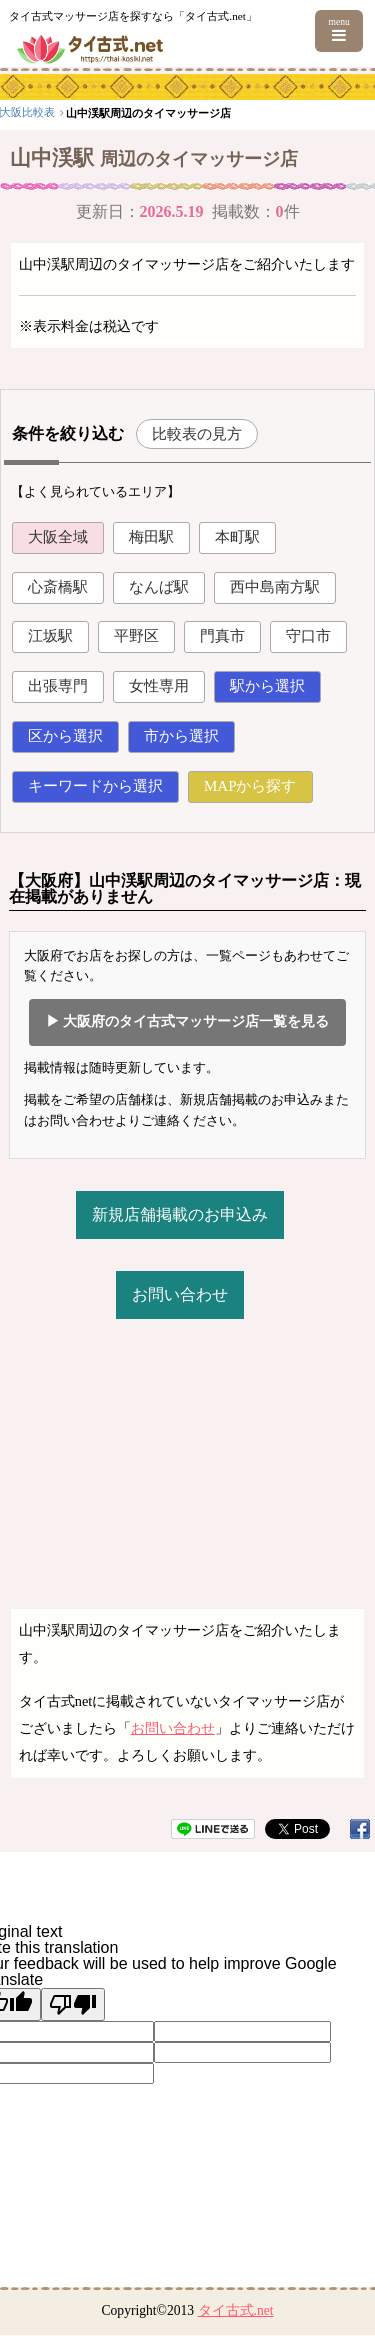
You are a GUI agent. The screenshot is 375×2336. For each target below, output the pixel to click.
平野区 (136, 636)
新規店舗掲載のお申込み (180, 1214)
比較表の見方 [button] (197, 433)
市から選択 (181, 736)
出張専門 (58, 686)
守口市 (308, 636)
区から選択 (65, 736)
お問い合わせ (180, 1294)
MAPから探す (250, 786)
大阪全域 (58, 537)
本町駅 (237, 537)
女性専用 (159, 686)
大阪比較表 (132, 112)
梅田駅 (151, 537)
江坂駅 (50, 636)
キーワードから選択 (95, 786)
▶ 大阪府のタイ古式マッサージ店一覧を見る (188, 1021)
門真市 (222, 636)
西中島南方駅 (275, 587)
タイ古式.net (236, 2310)
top (14, 112)
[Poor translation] (73, 2004)
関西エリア (66, 112)
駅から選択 (267, 686)
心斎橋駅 (58, 587)
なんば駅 (159, 587)
